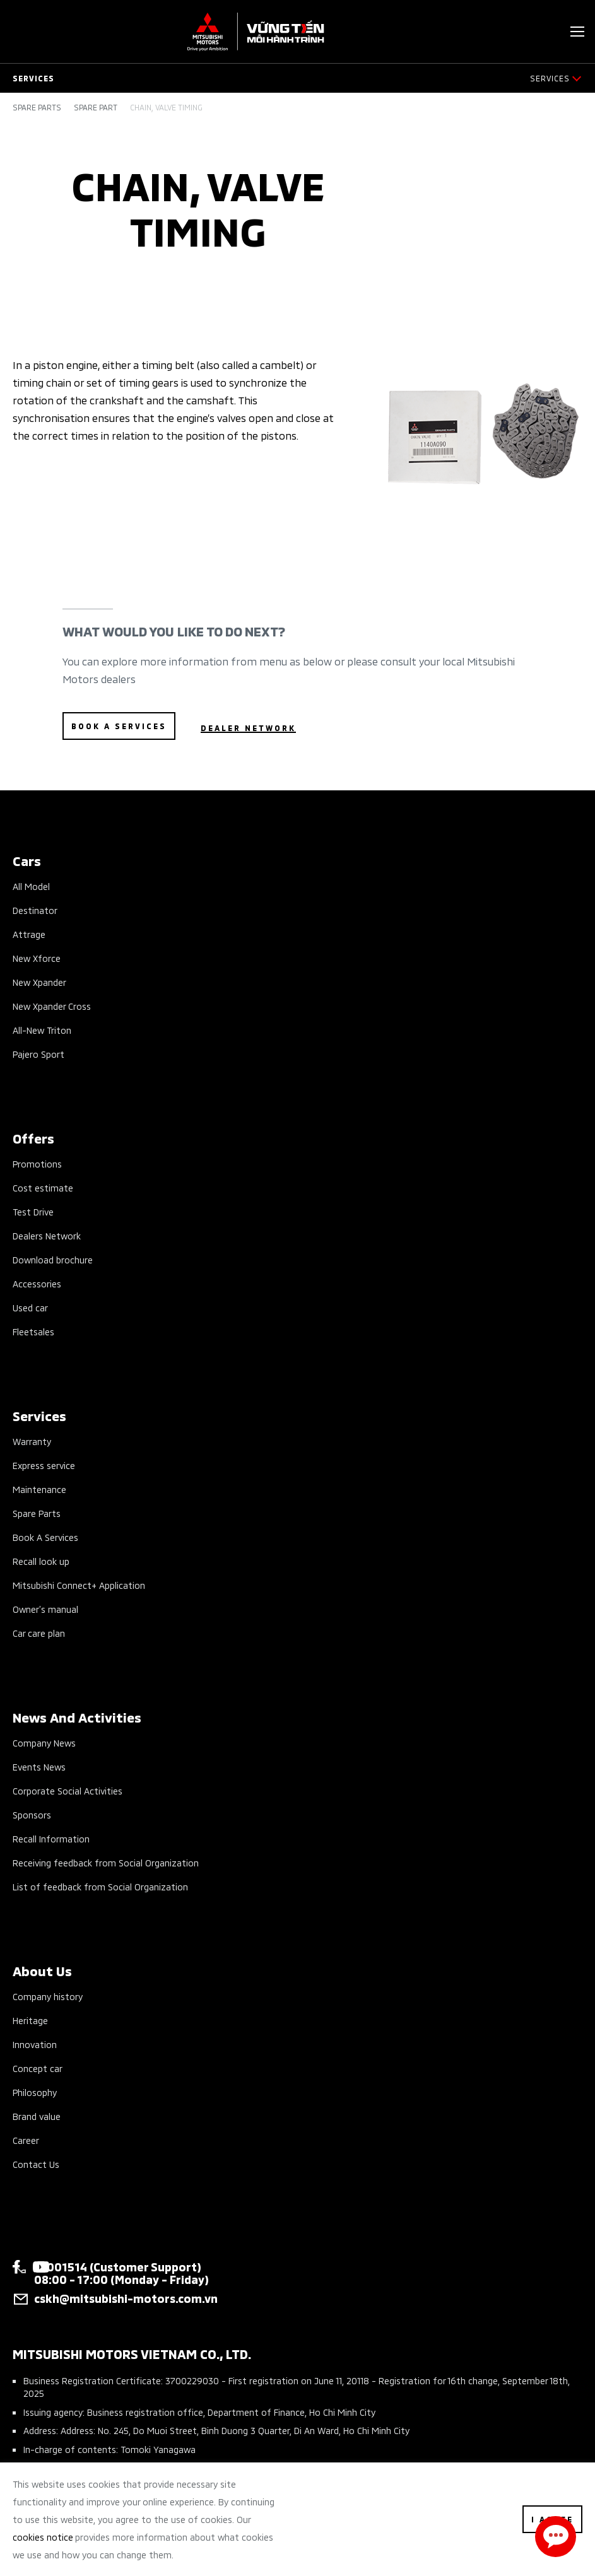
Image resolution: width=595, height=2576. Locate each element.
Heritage (30, 2020)
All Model (31, 886)
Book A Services (45, 1537)
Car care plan (39, 1633)
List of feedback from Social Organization (100, 1886)
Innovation (35, 2044)
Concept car (37, 2068)
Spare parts (37, 107)
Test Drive (33, 1211)
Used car (30, 1307)
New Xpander (39, 982)
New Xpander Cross (52, 1006)
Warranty (32, 1441)
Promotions (37, 1163)
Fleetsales (33, 1331)
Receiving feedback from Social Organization (106, 1862)
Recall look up (41, 1561)
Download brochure (53, 1259)
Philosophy (35, 2092)
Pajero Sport (38, 1054)
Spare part (95, 107)
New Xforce (37, 958)
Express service (44, 1465)
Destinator (35, 910)
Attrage (29, 934)
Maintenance (39, 1489)
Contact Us (36, 2164)
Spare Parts (37, 1513)
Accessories (37, 1283)
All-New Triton (42, 1030)
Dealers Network (47, 1235)
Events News (39, 1766)
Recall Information (51, 1838)
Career (26, 2140)
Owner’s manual (45, 1609)
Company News (44, 1742)
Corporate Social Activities (67, 1790)
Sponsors (32, 1814)
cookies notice (43, 2537)
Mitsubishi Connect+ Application (79, 1585)
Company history (48, 1996)
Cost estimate (43, 1187)
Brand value (37, 2116)
